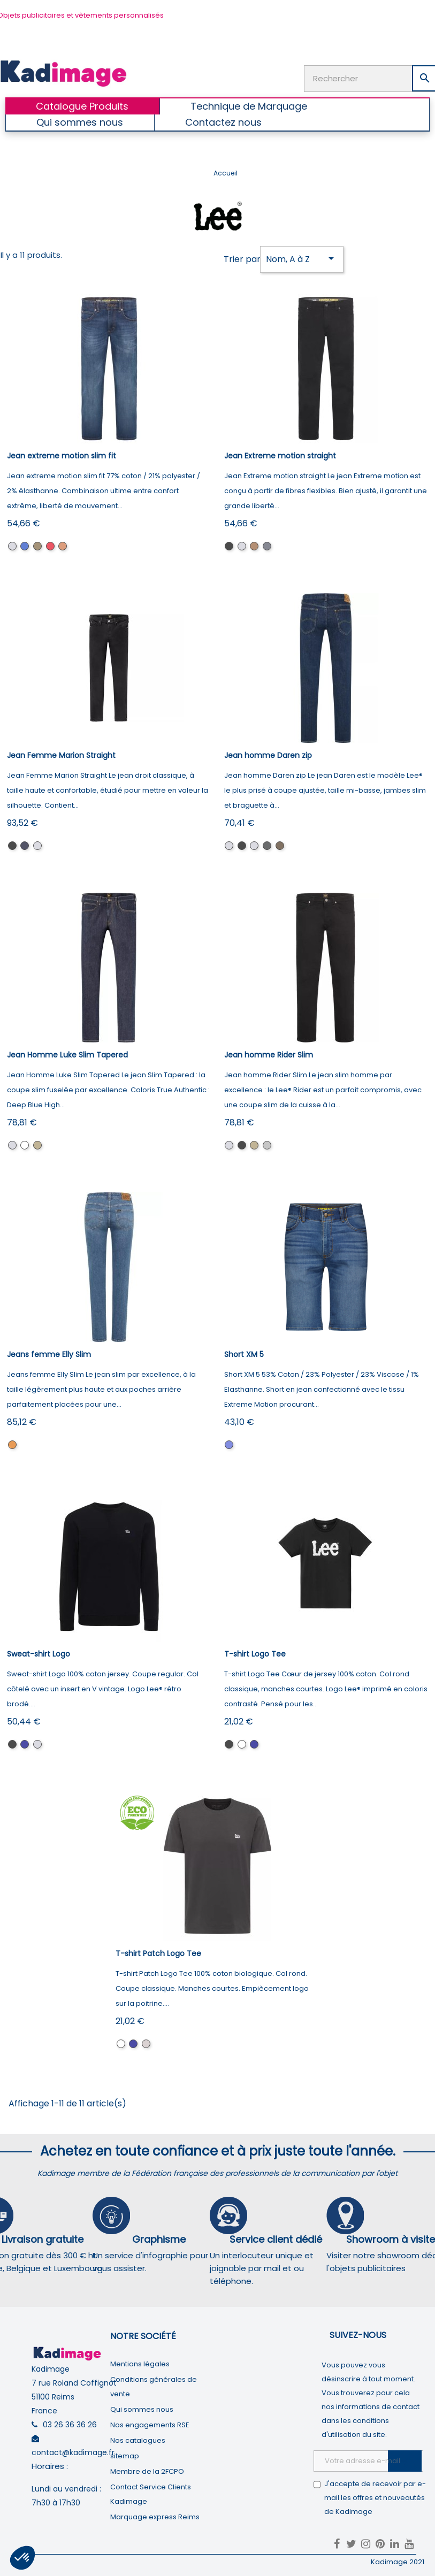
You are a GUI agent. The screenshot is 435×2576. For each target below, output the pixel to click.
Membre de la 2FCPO (147, 2471)
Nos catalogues (137, 2440)
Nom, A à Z (302, 258)
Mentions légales (140, 2364)
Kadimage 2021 (397, 2562)
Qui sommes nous (141, 2409)
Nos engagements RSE (149, 2425)
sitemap (124, 2456)
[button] (22, 2558)
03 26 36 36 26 (70, 2424)
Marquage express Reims (155, 2517)
